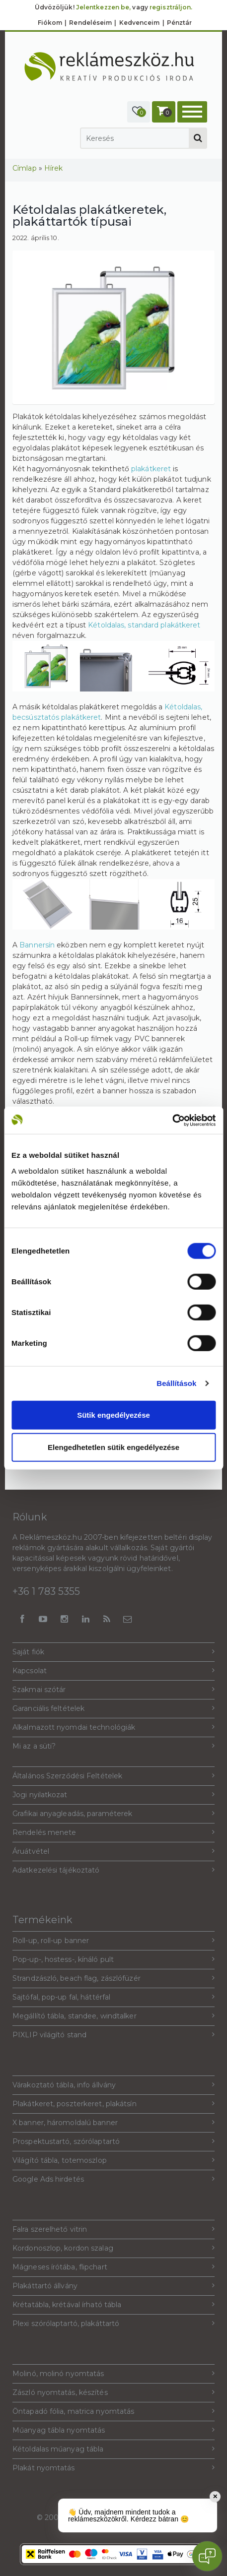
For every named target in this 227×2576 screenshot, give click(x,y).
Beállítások (176, 1383)
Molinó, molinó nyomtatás (113, 2373)
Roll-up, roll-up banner (113, 1940)
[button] (138, 112)
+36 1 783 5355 (46, 1591)
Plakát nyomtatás (113, 2467)
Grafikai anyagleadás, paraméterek (113, 1813)
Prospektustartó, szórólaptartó (113, 2141)
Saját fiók (113, 1651)
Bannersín (37, 945)
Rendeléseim (90, 22)
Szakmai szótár (113, 1689)
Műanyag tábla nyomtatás (113, 2430)
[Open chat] (207, 2556)
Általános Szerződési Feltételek (113, 1775)
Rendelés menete (113, 1832)
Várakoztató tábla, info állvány (113, 2084)
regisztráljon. (171, 7)
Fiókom (50, 22)
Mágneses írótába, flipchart (113, 2267)
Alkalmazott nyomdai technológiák (113, 1727)
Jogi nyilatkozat (113, 1794)
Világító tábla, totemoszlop (113, 2160)
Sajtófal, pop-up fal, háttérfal (113, 1997)
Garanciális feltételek (113, 1708)
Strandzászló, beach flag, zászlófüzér (113, 1978)
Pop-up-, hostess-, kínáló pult (113, 1959)
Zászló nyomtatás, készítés (113, 2392)
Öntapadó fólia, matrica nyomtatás (113, 2411)
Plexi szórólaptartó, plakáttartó (113, 2323)
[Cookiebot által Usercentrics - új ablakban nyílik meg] (172, 1120)
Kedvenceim (139, 22)
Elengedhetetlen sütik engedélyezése (113, 1447)
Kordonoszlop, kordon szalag (113, 2248)
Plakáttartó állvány (113, 2285)
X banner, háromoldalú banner (113, 2122)
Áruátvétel (113, 1851)
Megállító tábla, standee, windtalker (113, 2016)
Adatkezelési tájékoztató (113, 1870)
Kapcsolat (113, 1670)
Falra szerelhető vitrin (113, 2229)
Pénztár (179, 22)
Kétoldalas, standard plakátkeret (144, 625)
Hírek (53, 168)
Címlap (24, 168)
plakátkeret (151, 468)
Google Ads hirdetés (113, 2179)
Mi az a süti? (113, 1746)
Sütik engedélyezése (113, 1414)
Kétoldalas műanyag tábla (113, 2449)
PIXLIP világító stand (113, 2034)
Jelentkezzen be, (103, 7)
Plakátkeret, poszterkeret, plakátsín (113, 2103)
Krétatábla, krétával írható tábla (113, 2304)
